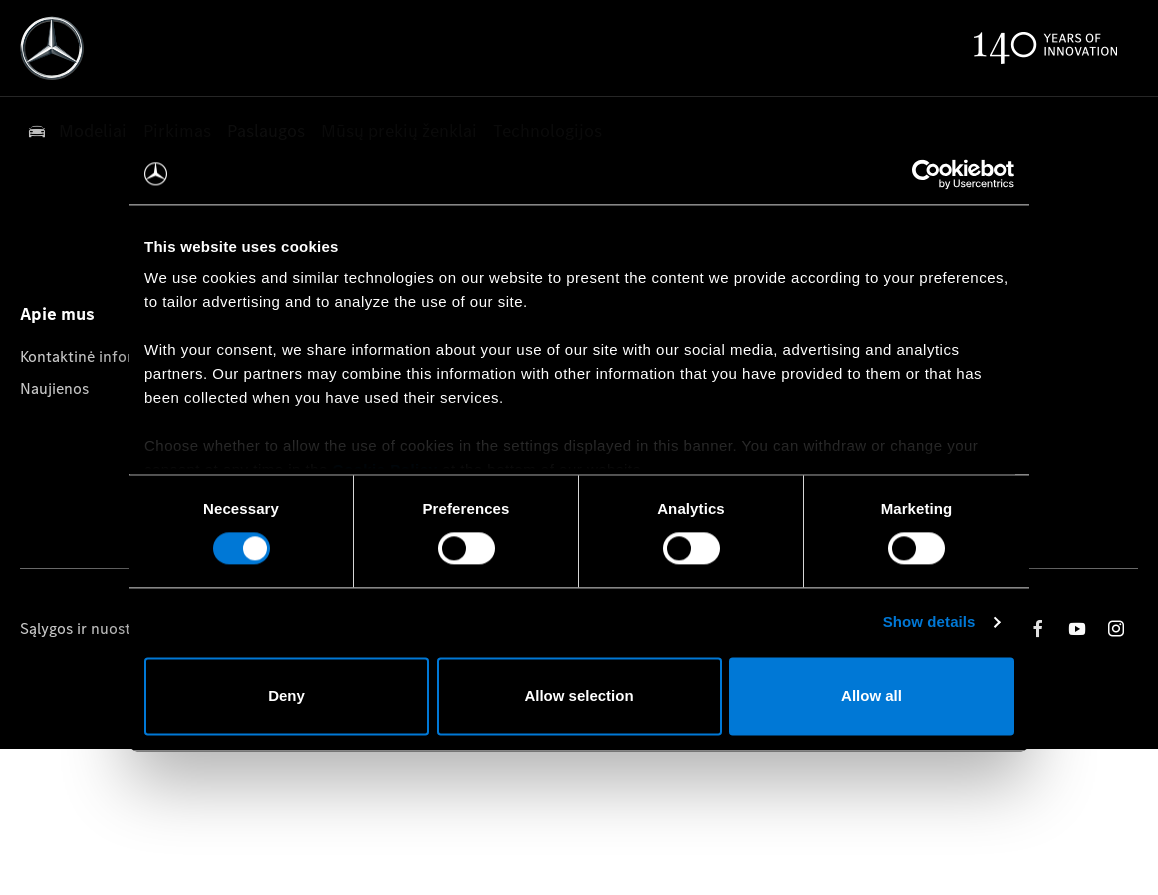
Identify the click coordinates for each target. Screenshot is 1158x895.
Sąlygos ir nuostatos (90, 628)
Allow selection (578, 695)
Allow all (871, 695)
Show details (929, 622)
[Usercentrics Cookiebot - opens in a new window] (926, 174)
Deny (286, 695)
